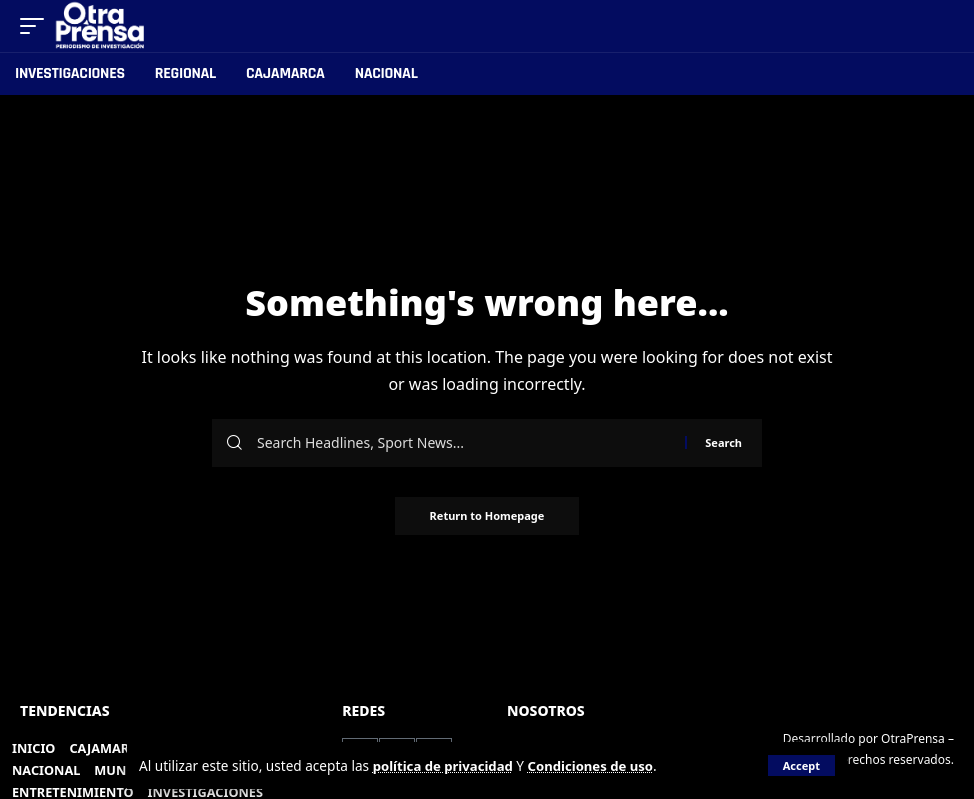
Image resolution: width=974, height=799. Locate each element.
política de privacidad (445, 765)
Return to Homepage (487, 516)
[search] (940, 26)
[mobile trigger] (37, 26)
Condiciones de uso (598, 765)
